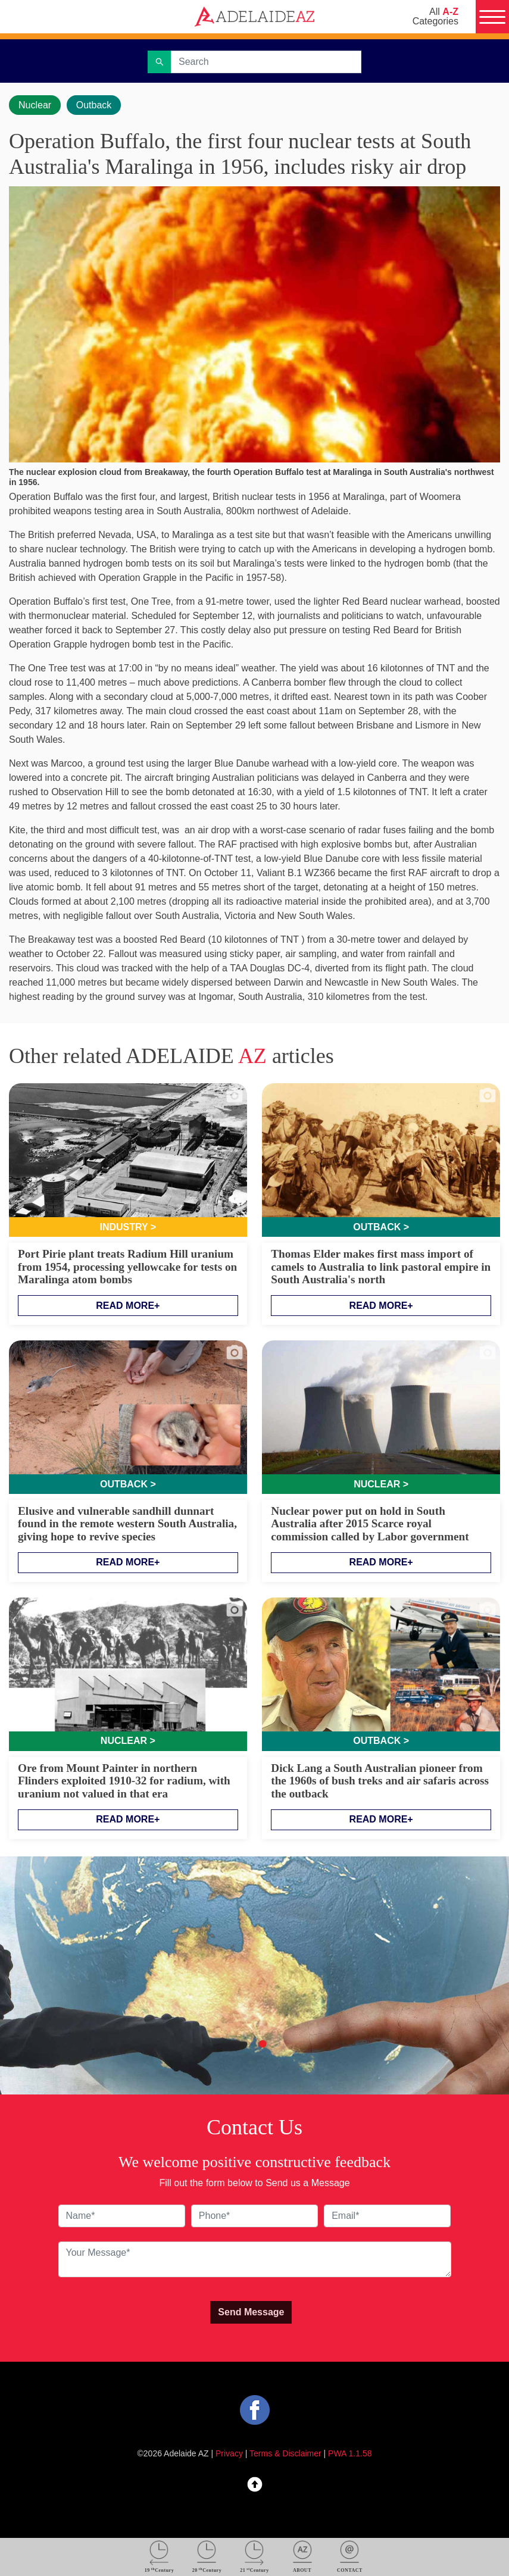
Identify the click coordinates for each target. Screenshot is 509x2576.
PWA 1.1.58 (349, 2453)
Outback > (381, 1227)
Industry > (128, 1227)
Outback (94, 105)
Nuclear (34, 105)
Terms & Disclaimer (285, 2453)
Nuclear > (381, 1484)
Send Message (251, 2312)
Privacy (229, 2453)
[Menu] (492, 16)
